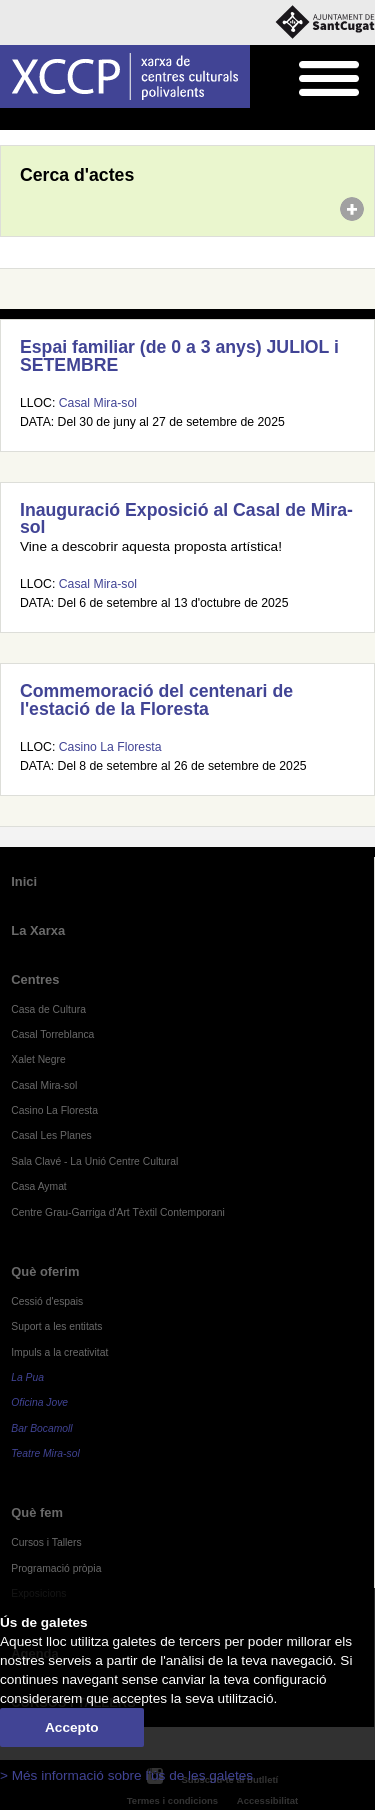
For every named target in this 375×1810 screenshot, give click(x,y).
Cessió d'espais (47, 1301)
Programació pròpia (56, 1568)
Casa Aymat (39, 1186)
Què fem (37, 1512)
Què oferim (45, 1271)
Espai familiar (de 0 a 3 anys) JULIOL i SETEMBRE (179, 356)
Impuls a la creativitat (59, 1352)
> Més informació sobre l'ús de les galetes (126, 1775)
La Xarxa (38, 930)
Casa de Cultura (48, 1009)
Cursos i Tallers (46, 1542)
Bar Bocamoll (41, 1428)
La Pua (27, 1377)
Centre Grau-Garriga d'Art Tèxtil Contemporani (118, 1212)
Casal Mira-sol (98, 403)
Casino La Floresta (110, 747)
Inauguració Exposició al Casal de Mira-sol (186, 519)
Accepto (72, 1727)
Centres (35, 979)
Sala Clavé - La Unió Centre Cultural (94, 1161)
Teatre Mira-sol (45, 1453)
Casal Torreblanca (52, 1034)
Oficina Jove (39, 1402)
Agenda (53, 120)
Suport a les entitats (56, 1326)
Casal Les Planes (51, 1135)
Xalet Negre (38, 1059)
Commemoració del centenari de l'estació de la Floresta (156, 700)
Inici (10, 120)
